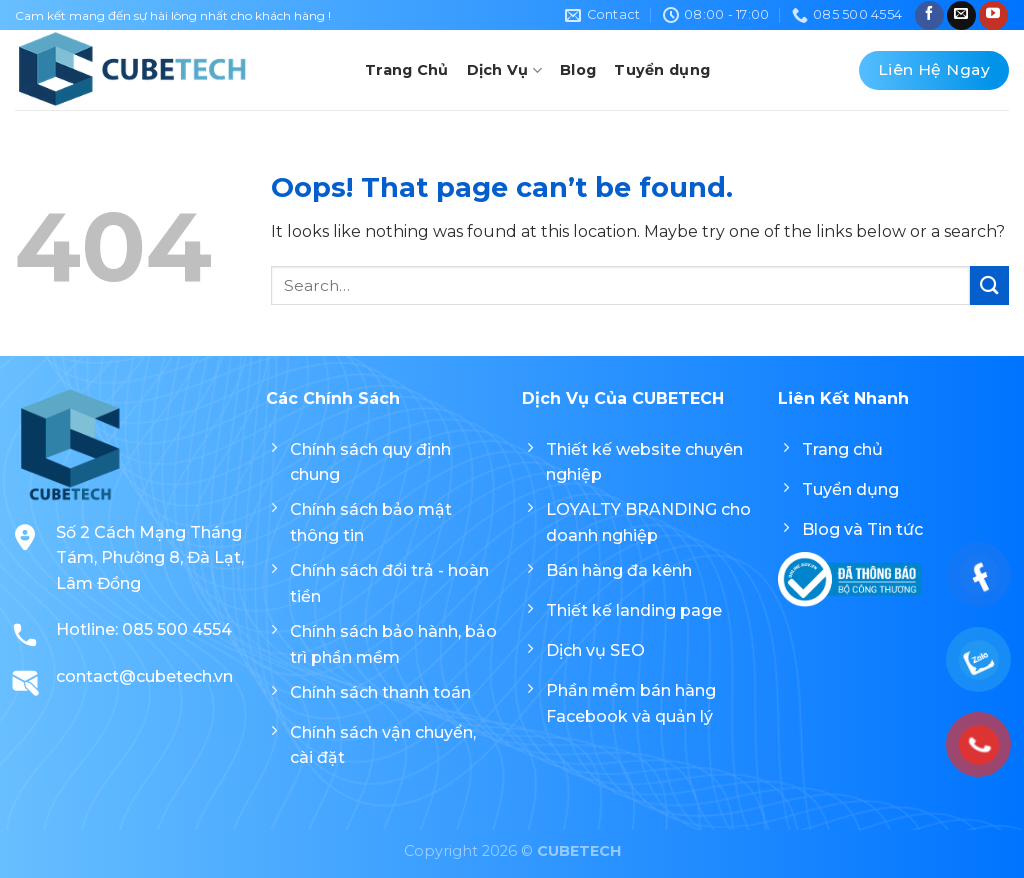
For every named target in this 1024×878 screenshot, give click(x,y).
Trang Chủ (407, 70)
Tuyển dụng (662, 70)
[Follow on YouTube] (993, 15)
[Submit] (989, 285)
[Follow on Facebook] (929, 15)
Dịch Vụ (505, 70)
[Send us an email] (961, 15)
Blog (578, 70)
